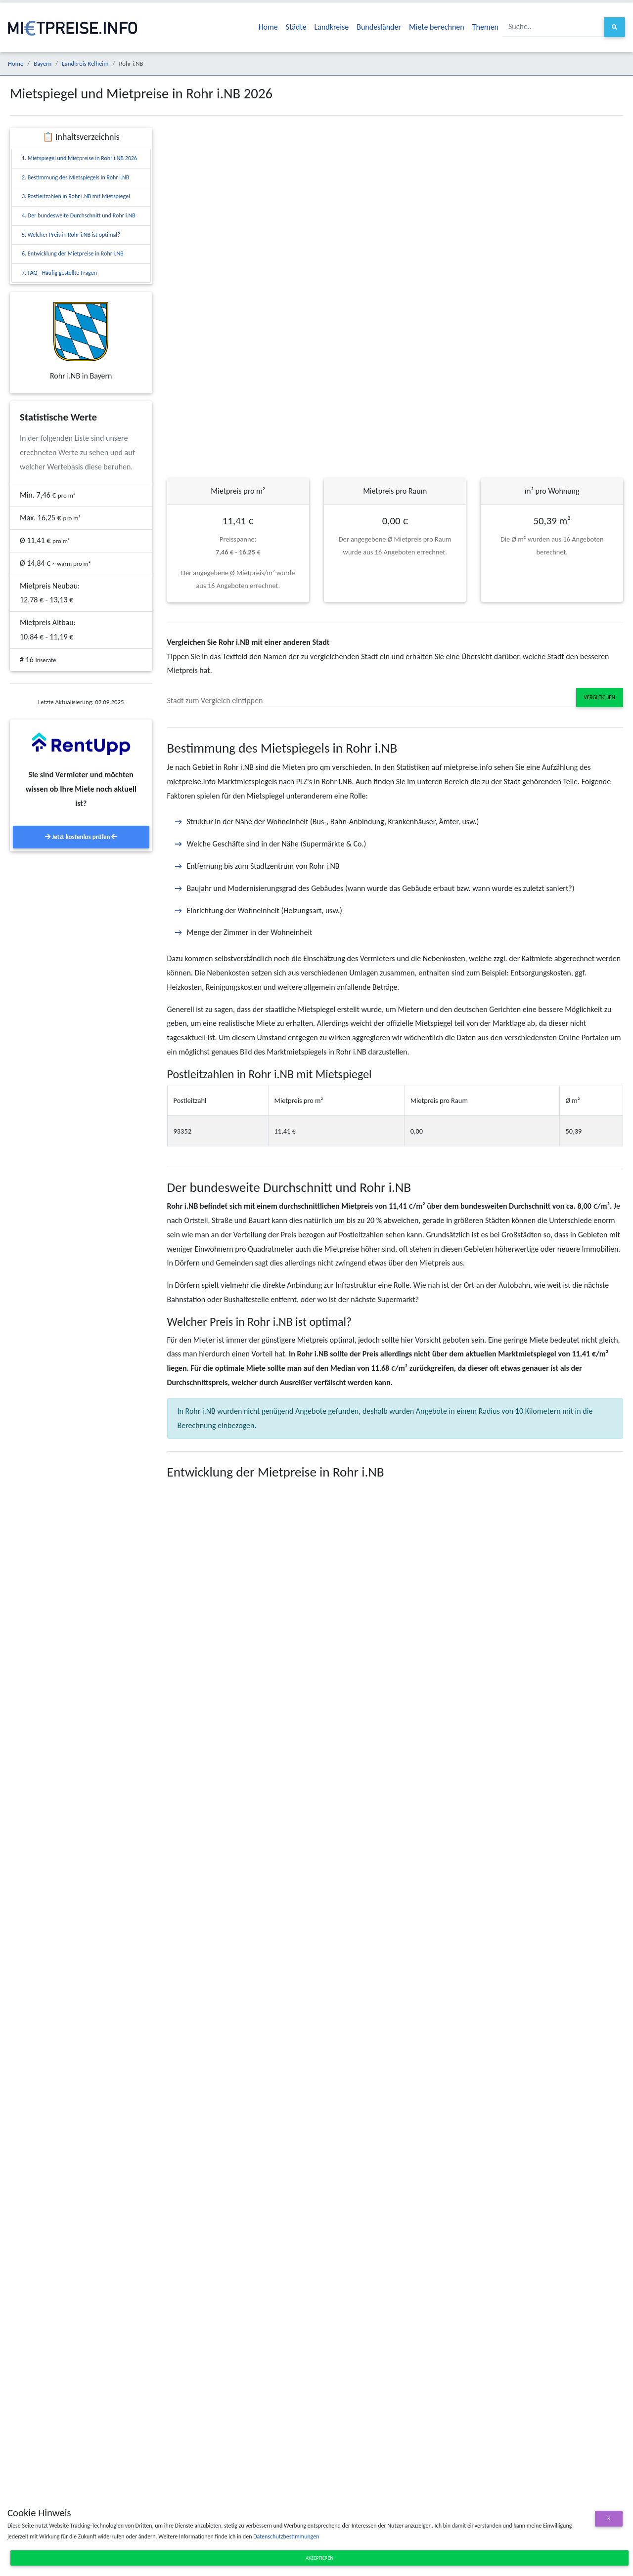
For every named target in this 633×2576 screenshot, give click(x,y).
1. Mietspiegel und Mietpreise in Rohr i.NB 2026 (79, 158)
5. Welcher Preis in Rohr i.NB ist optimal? (71, 234)
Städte (296, 27)
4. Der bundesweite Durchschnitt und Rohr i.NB (79, 215)
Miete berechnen (436, 27)
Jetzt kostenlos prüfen (81, 837)
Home (268, 27)
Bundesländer (379, 27)
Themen (485, 27)
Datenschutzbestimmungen (286, 2536)
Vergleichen (599, 697)
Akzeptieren (319, 2558)
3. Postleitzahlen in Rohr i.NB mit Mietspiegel (76, 196)
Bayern (42, 63)
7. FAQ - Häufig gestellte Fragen (59, 272)
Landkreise (332, 27)
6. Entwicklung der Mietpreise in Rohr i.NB (73, 253)
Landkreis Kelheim (85, 63)
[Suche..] (553, 27)
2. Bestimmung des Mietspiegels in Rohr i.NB (75, 177)
